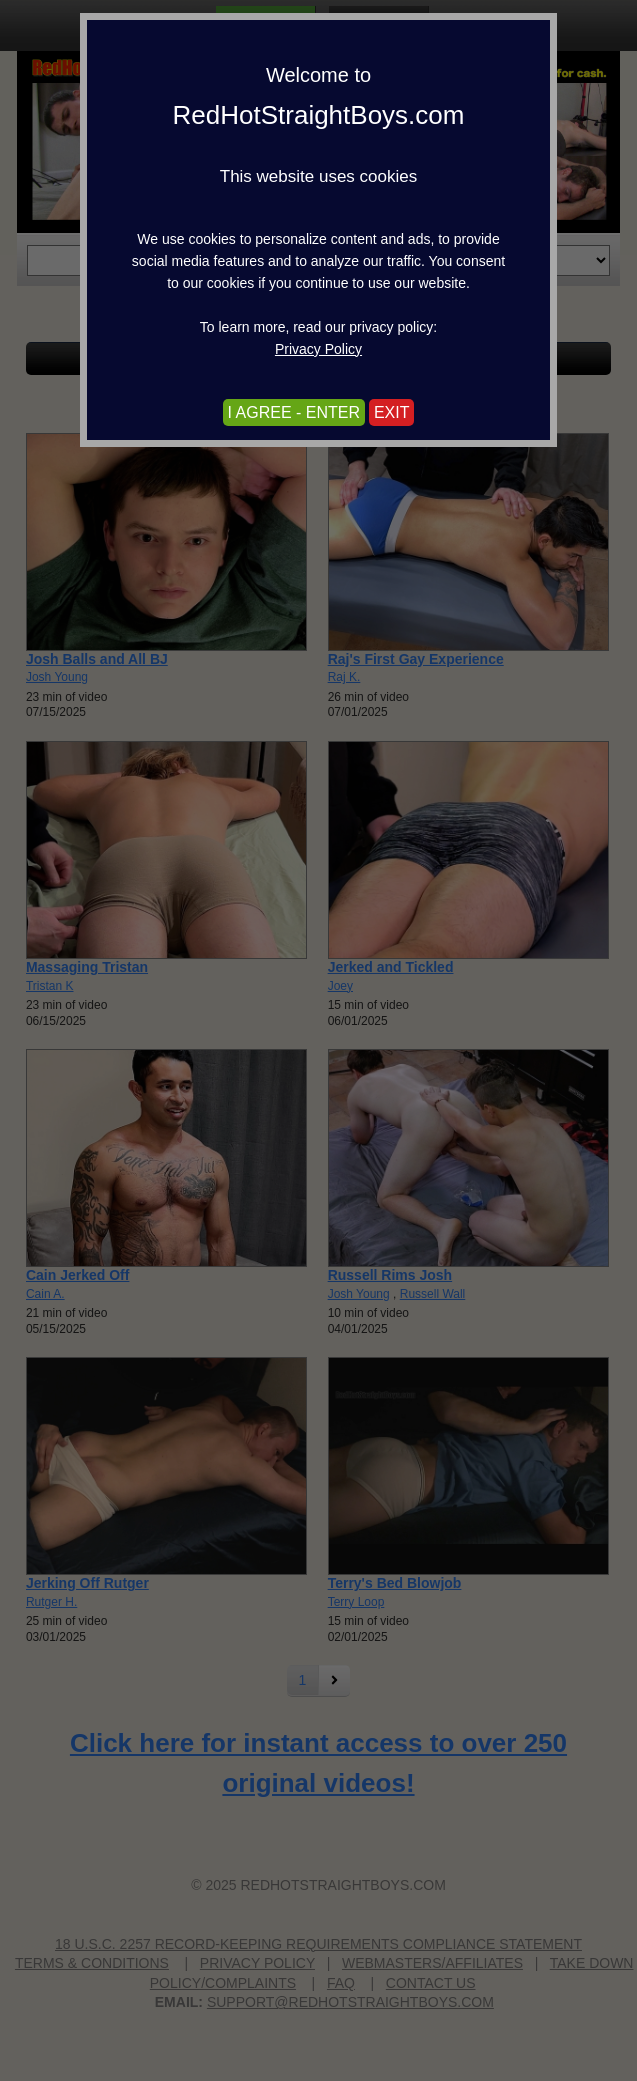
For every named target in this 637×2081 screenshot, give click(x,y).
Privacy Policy (318, 349)
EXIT (392, 412)
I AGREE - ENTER (294, 412)
